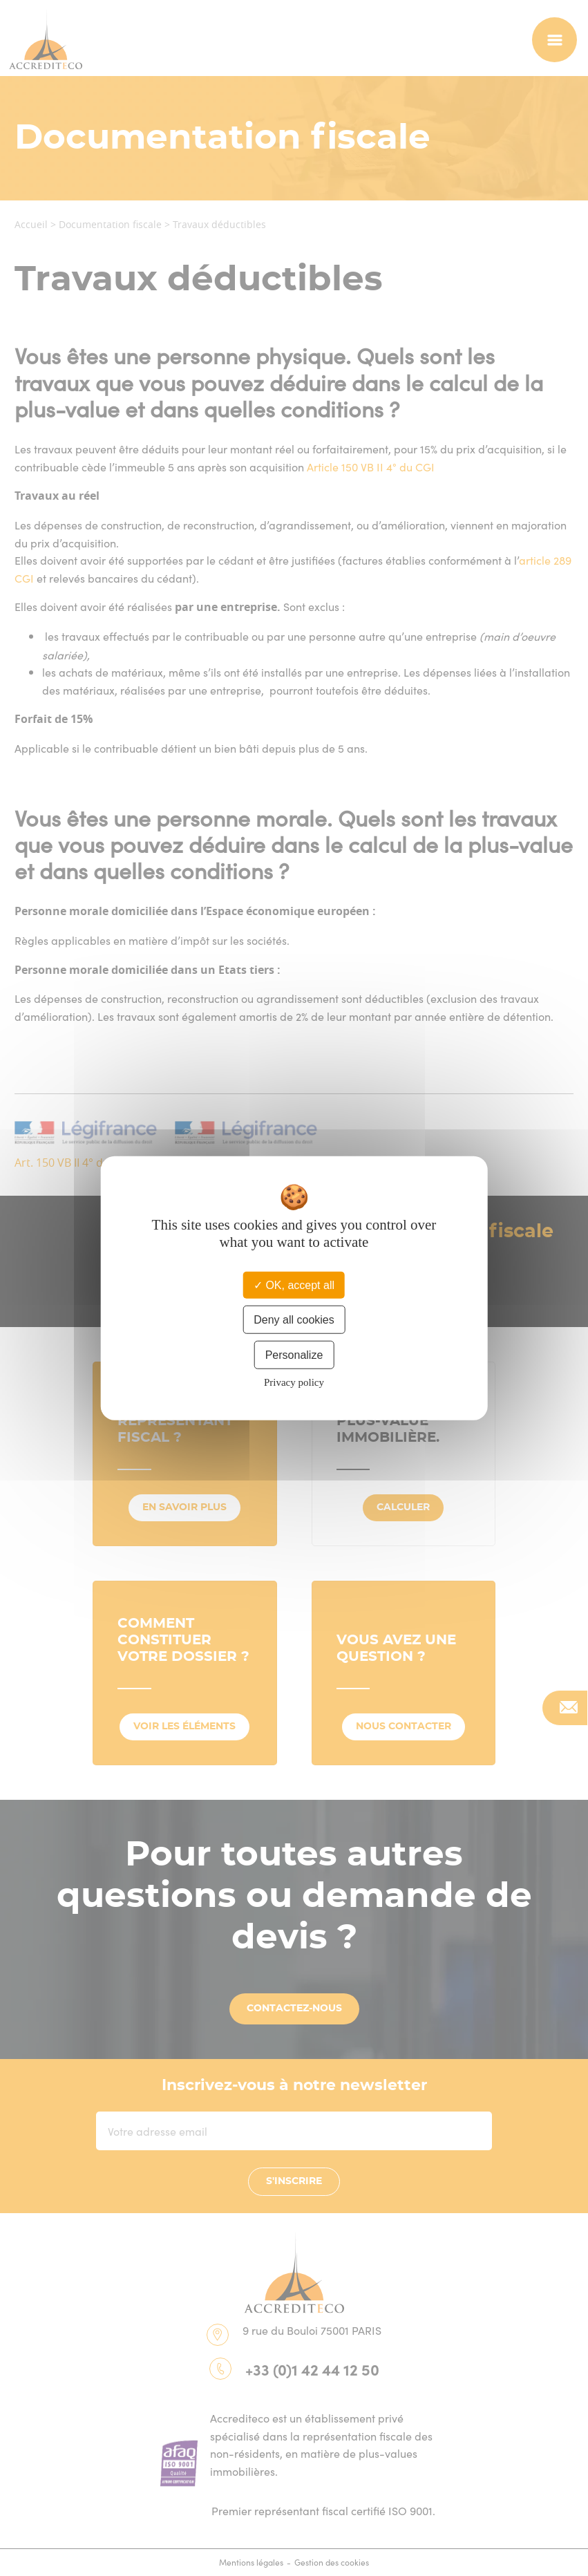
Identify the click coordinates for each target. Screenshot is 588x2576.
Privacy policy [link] (294, 1382)
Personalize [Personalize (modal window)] (294, 1355)
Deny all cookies (294, 1319)
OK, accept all (294, 1284)
